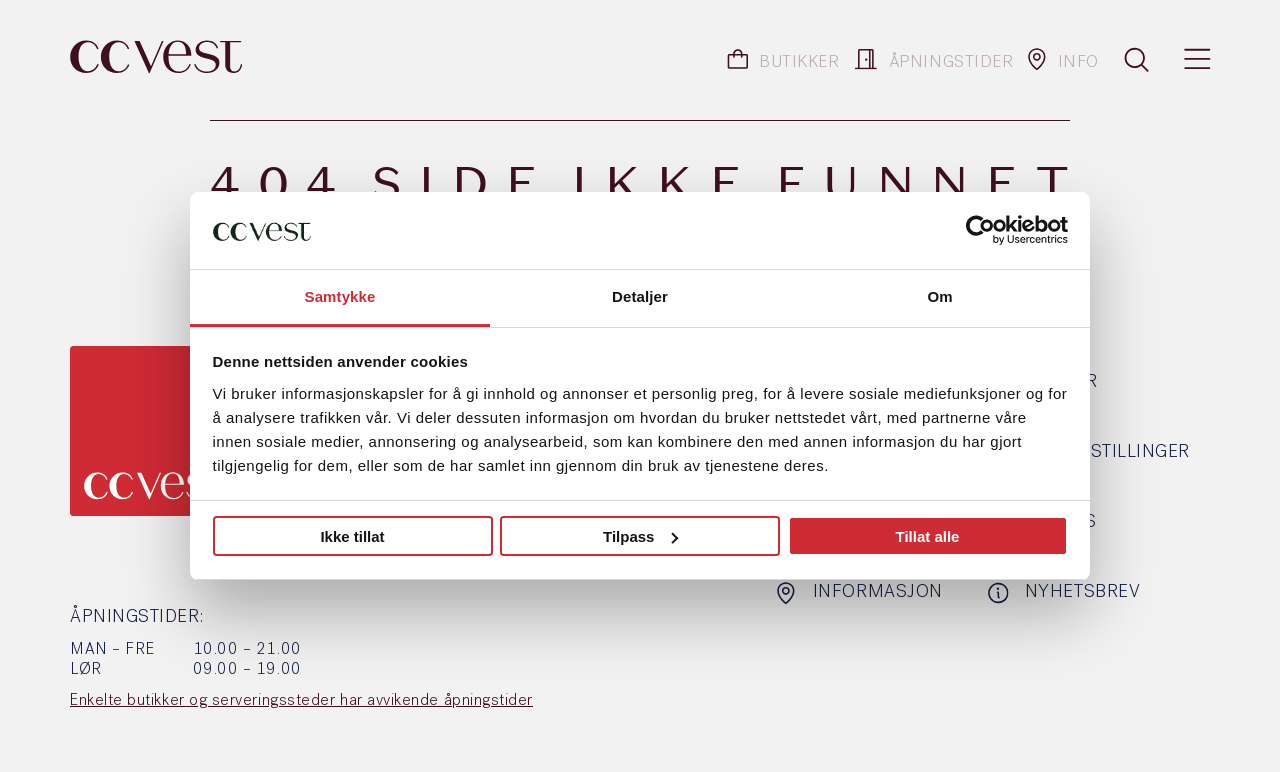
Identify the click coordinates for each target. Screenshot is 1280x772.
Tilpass (640, 536)
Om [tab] (939, 296)
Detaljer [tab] (640, 296)
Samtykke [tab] (340, 296)
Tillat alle (928, 536)
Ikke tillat (352, 536)
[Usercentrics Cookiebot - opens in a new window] (980, 230)
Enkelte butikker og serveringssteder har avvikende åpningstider (301, 701)
